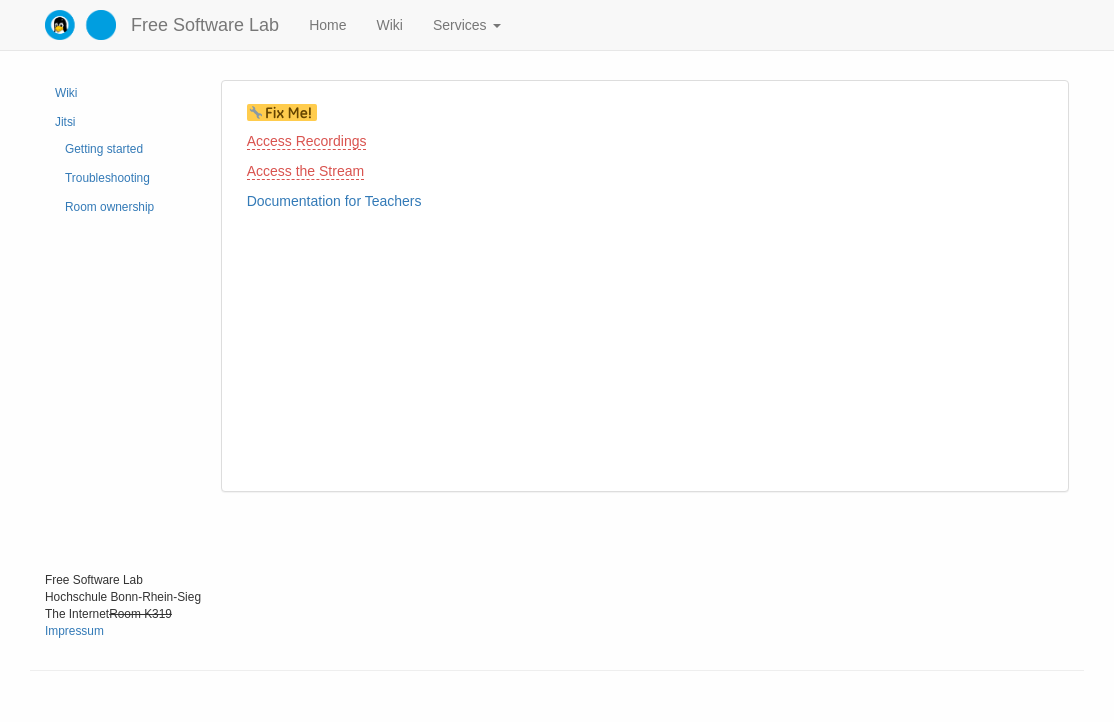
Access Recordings (307, 141)
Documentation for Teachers (334, 201)
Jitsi (65, 122)
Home (327, 25)
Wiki (389, 25)
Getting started (104, 149)
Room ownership (109, 207)
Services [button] (467, 25)
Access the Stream (306, 171)
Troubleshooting (107, 178)
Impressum (74, 631)
